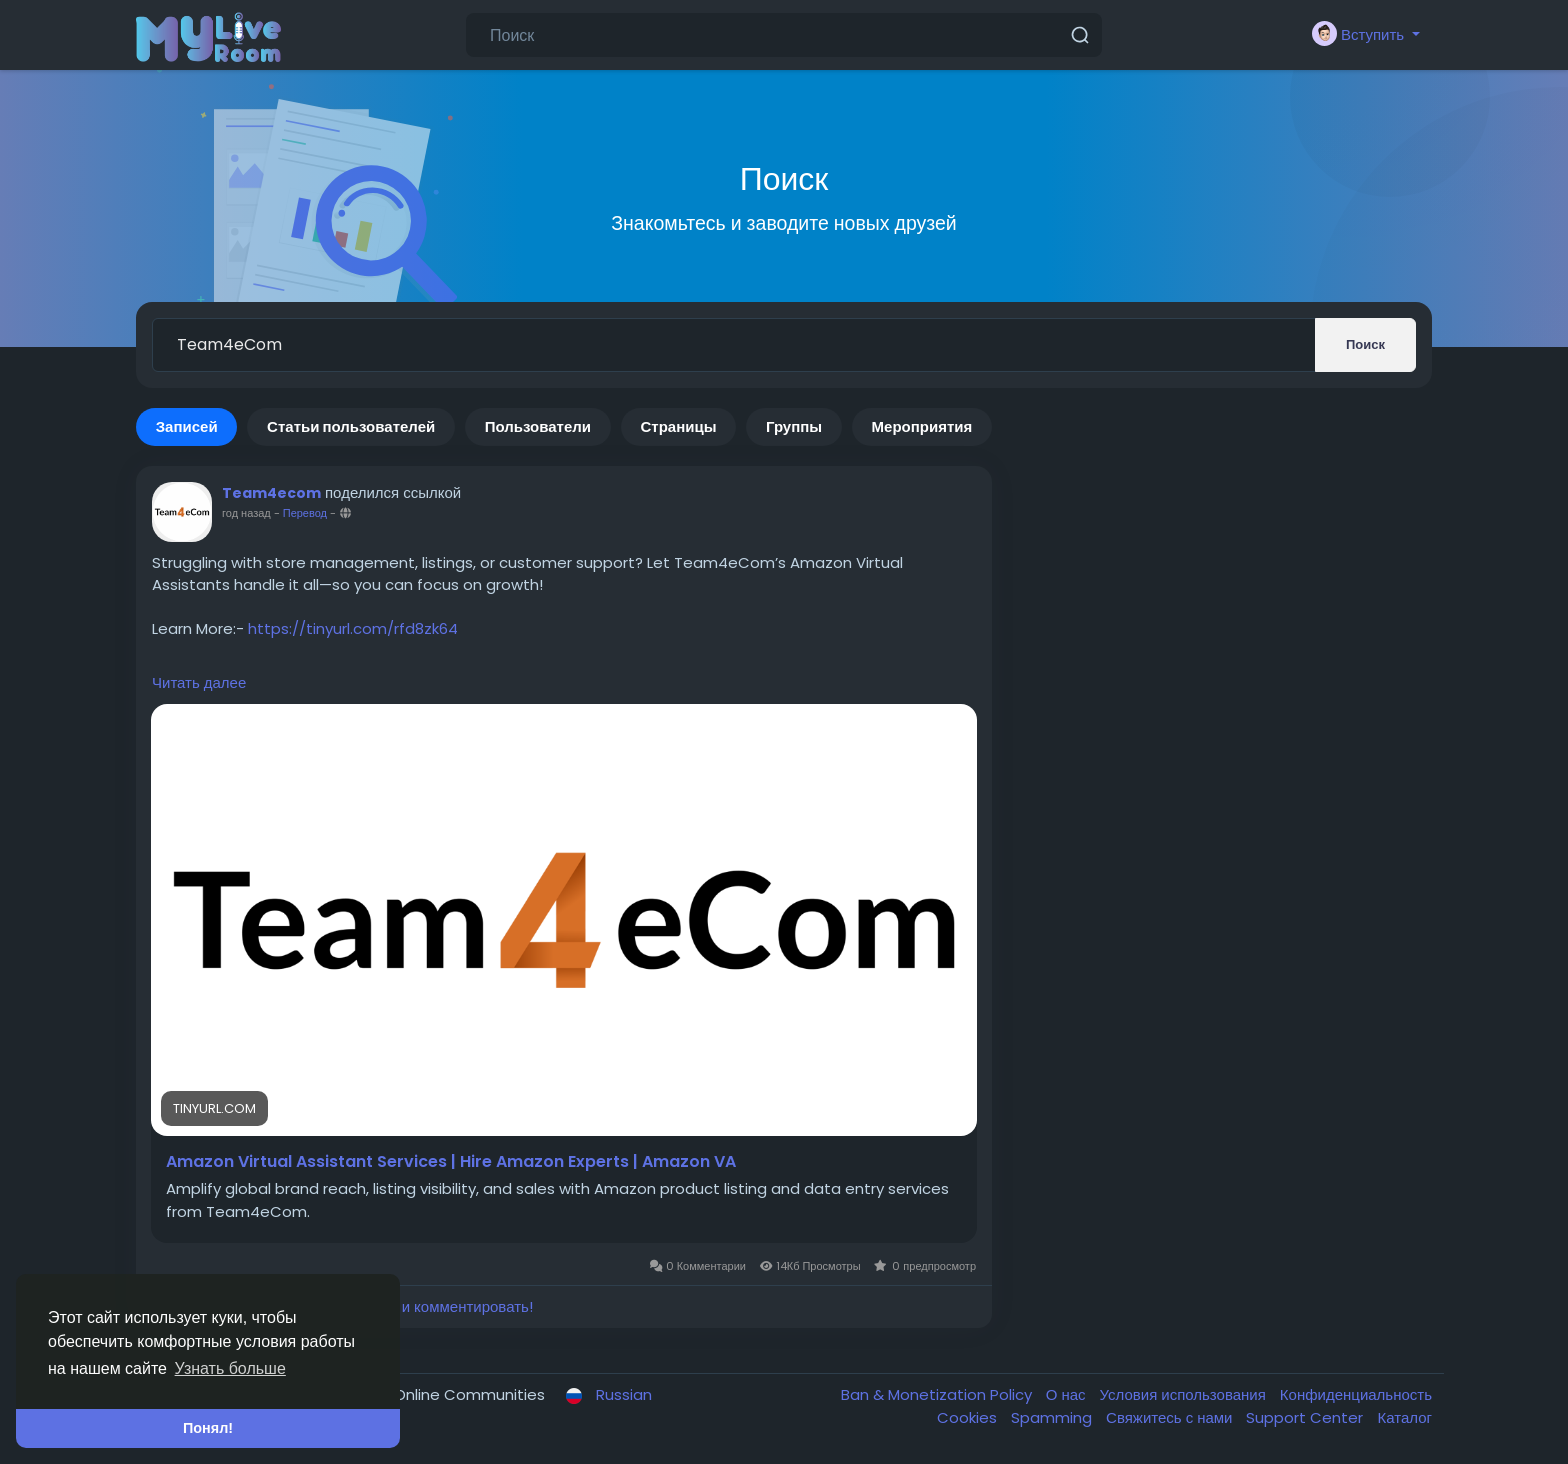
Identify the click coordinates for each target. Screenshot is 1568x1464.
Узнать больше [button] (230, 1368)
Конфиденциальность (1356, 1394)
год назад (246, 513)
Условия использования (1185, 1394)
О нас (1068, 1394)
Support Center (1306, 1417)
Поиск (1365, 344)
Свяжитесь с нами (1171, 1417)
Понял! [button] (208, 1428)
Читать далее (199, 682)
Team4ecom (271, 493)
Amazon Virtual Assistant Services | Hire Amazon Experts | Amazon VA (451, 1162)
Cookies (969, 1417)
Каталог (1404, 1417)
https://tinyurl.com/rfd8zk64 (353, 628)
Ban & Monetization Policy (938, 1394)
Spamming (1053, 1417)
